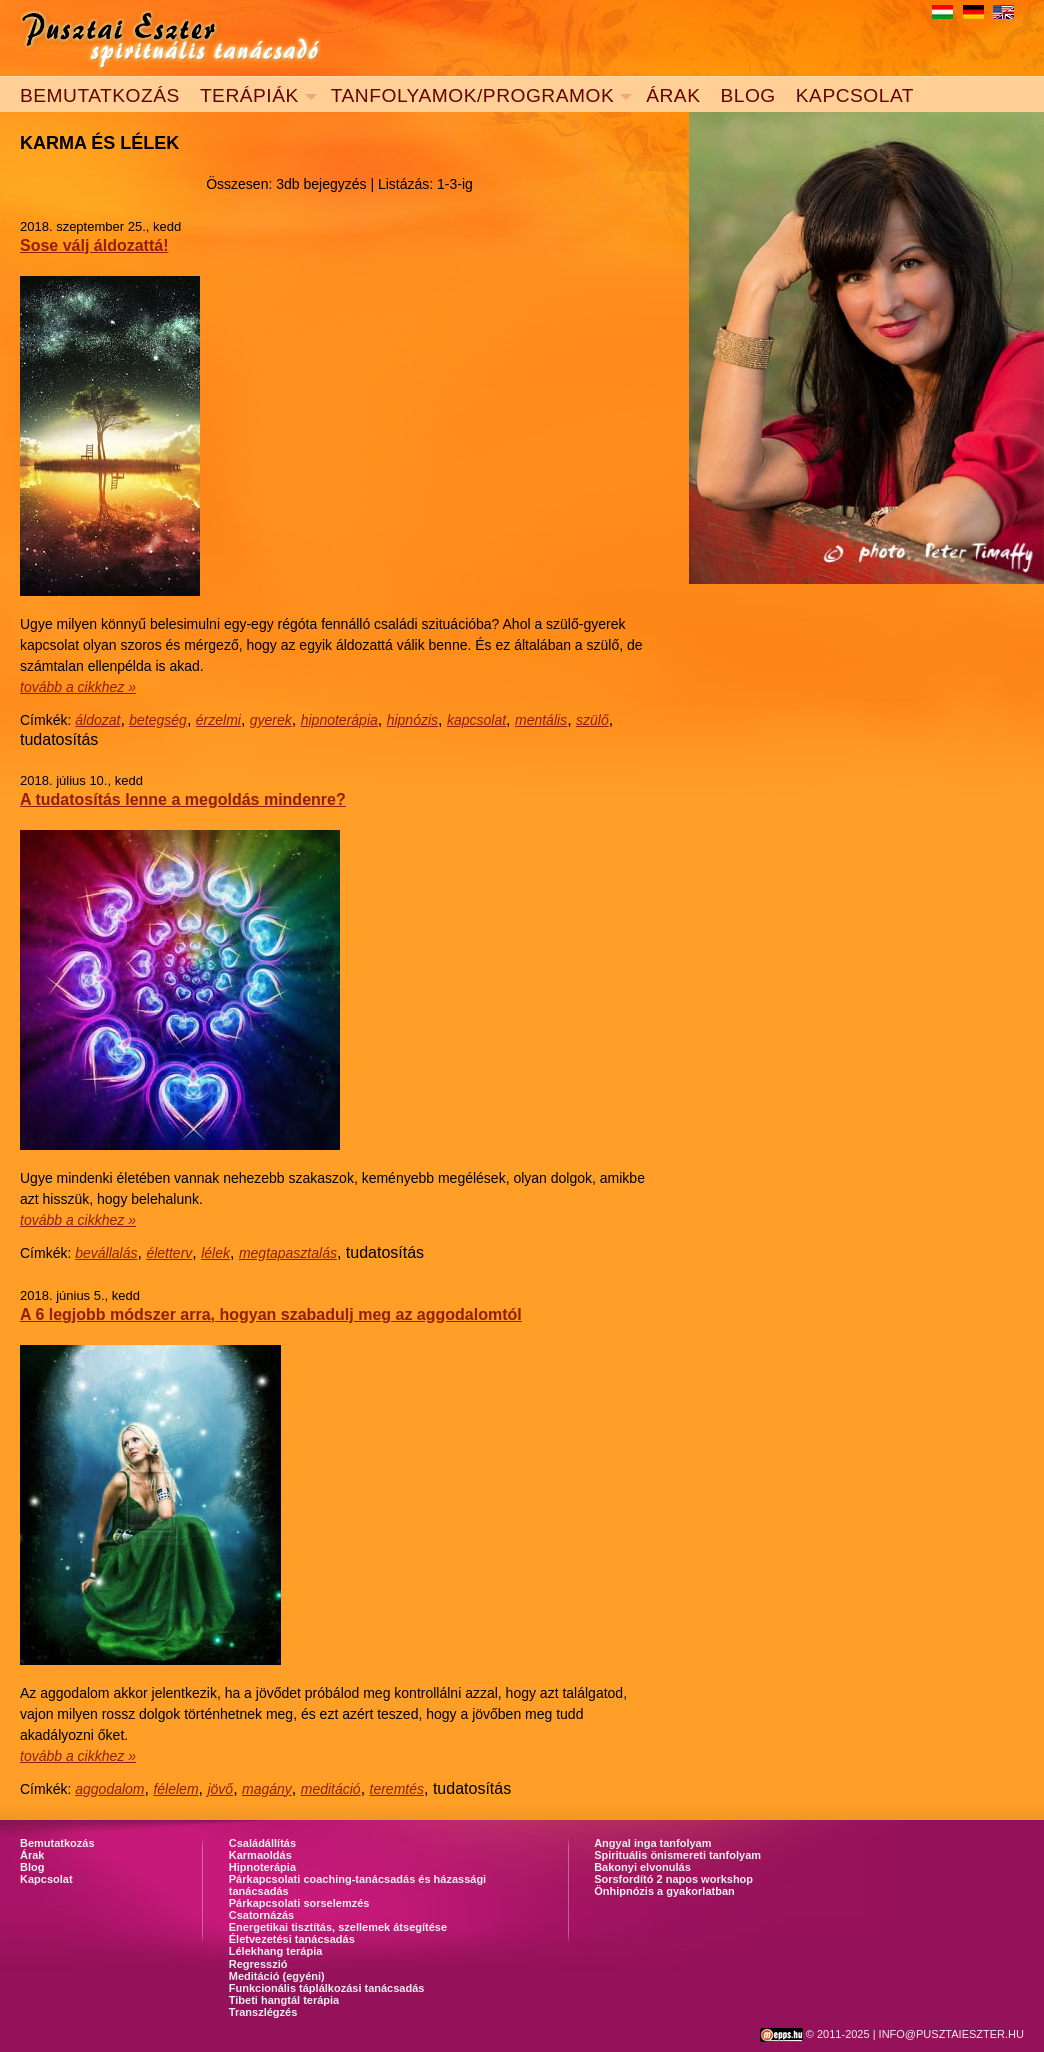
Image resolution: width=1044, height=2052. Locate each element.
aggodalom (109, 1789)
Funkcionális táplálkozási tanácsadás (327, 1988)
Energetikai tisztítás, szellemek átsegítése (338, 1927)
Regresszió (258, 1964)
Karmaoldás (260, 1855)
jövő (220, 1789)
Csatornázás (261, 1915)
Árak (32, 1855)
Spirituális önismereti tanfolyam (677, 1855)
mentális (541, 720)
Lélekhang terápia (276, 1951)
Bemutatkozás (57, 1843)
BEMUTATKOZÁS (100, 95)
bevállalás (106, 1253)
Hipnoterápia (262, 1867)
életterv (169, 1253)
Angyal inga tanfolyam (652, 1843)
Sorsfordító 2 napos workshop (673, 1879)
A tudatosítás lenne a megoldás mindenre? (183, 799)
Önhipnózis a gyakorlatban (664, 1891)
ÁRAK (673, 95)
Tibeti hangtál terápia (284, 2000)
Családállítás (262, 1843)
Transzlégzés (263, 2012)
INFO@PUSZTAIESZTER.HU (951, 2034)
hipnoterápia (339, 720)
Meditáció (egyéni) (277, 1976)
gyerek (271, 720)
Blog (32, 1867)
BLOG (747, 95)
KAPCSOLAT (855, 95)
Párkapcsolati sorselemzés (299, 1903)
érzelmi (218, 720)
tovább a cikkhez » (78, 687)
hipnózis (412, 720)
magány (267, 1789)
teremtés (397, 1789)
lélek (215, 1253)
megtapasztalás (288, 1253)
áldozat (97, 720)
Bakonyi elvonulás (642, 1867)
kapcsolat (476, 720)
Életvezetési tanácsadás (292, 1939)
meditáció (331, 1789)
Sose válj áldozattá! (94, 245)
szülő (592, 720)
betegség (158, 720)
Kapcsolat (46, 1879)
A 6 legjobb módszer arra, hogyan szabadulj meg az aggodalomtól (271, 1314)
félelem (175, 1789)
